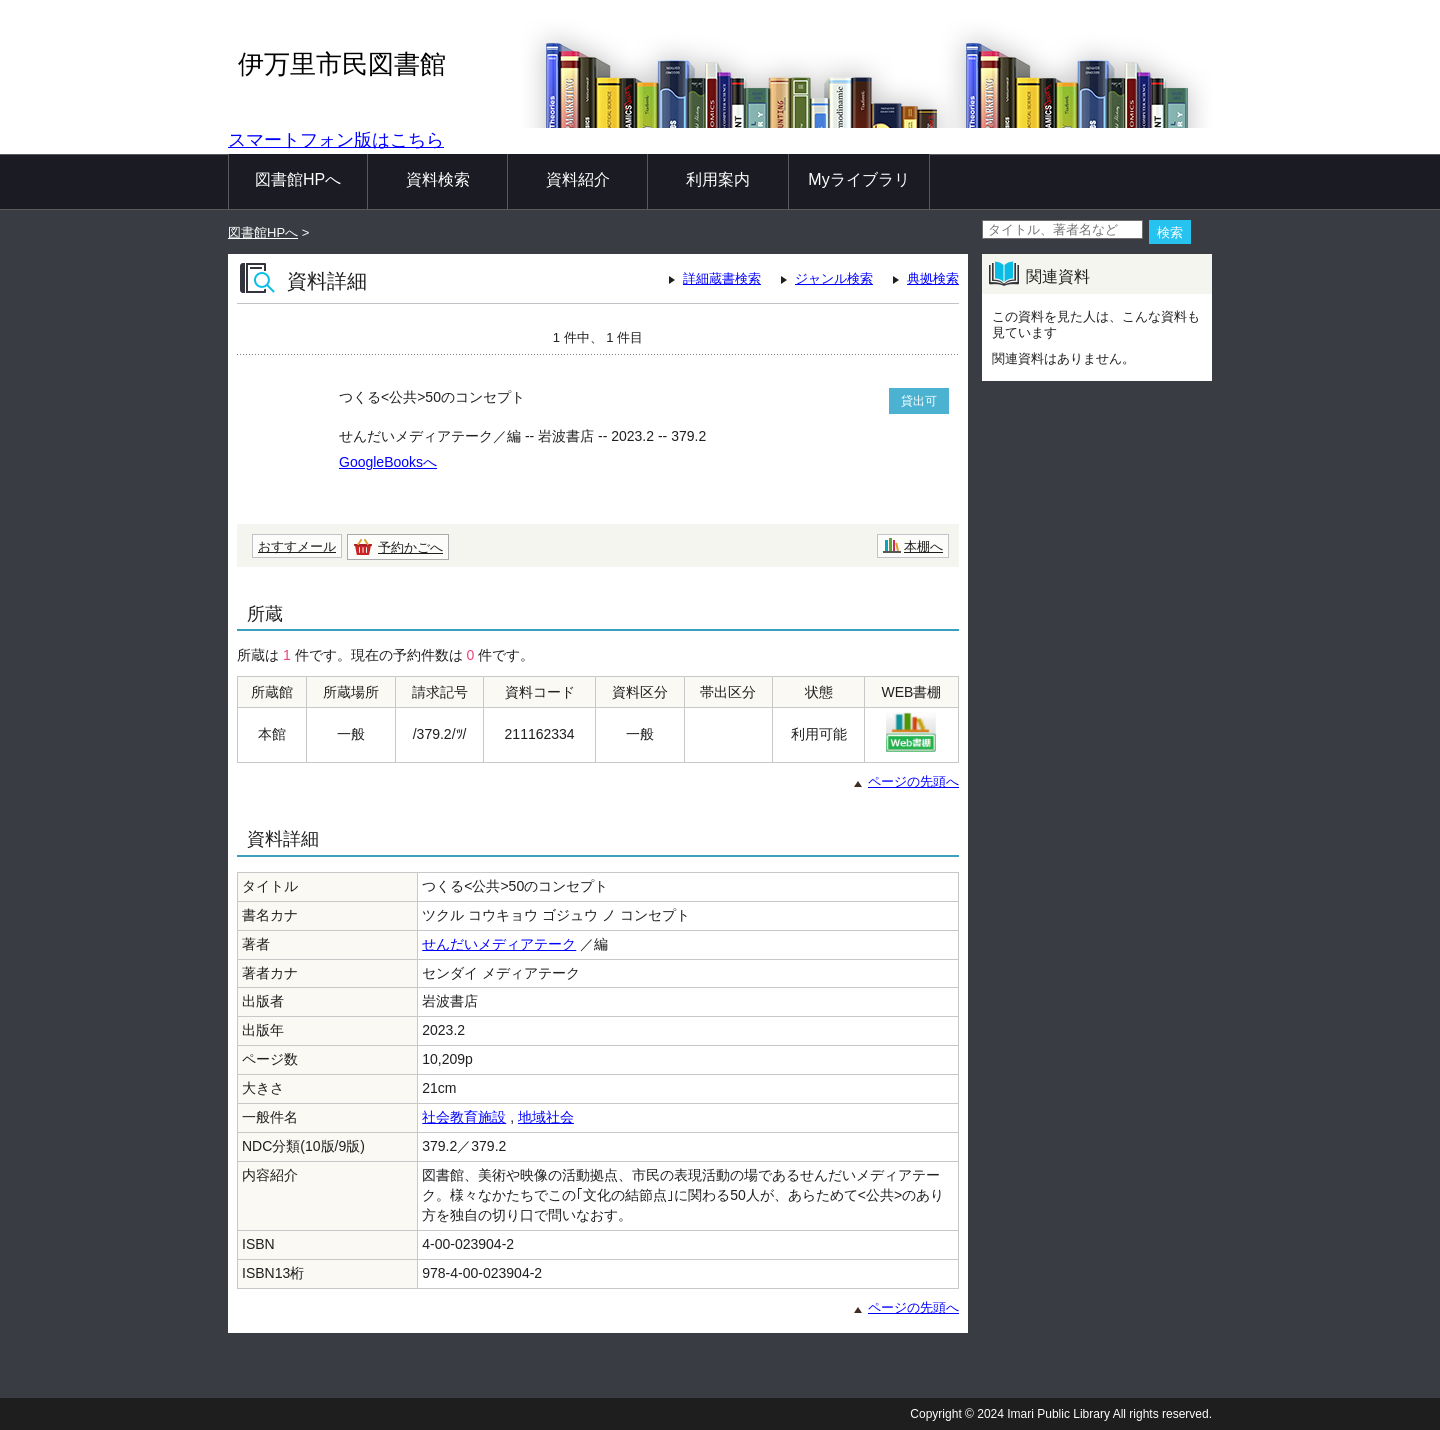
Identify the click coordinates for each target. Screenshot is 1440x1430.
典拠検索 (933, 278)
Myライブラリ (858, 179)
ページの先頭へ (913, 781)
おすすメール (297, 546)
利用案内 (718, 179)
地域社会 (546, 1117)
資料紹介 (578, 179)
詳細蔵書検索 (722, 278)
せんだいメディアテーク (499, 944)
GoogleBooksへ (388, 462)
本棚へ (923, 546)
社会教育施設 (464, 1117)
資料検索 (438, 179)
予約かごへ (410, 547)
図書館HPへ (298, 179)
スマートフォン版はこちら (336, 140)
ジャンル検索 (834, 278)
